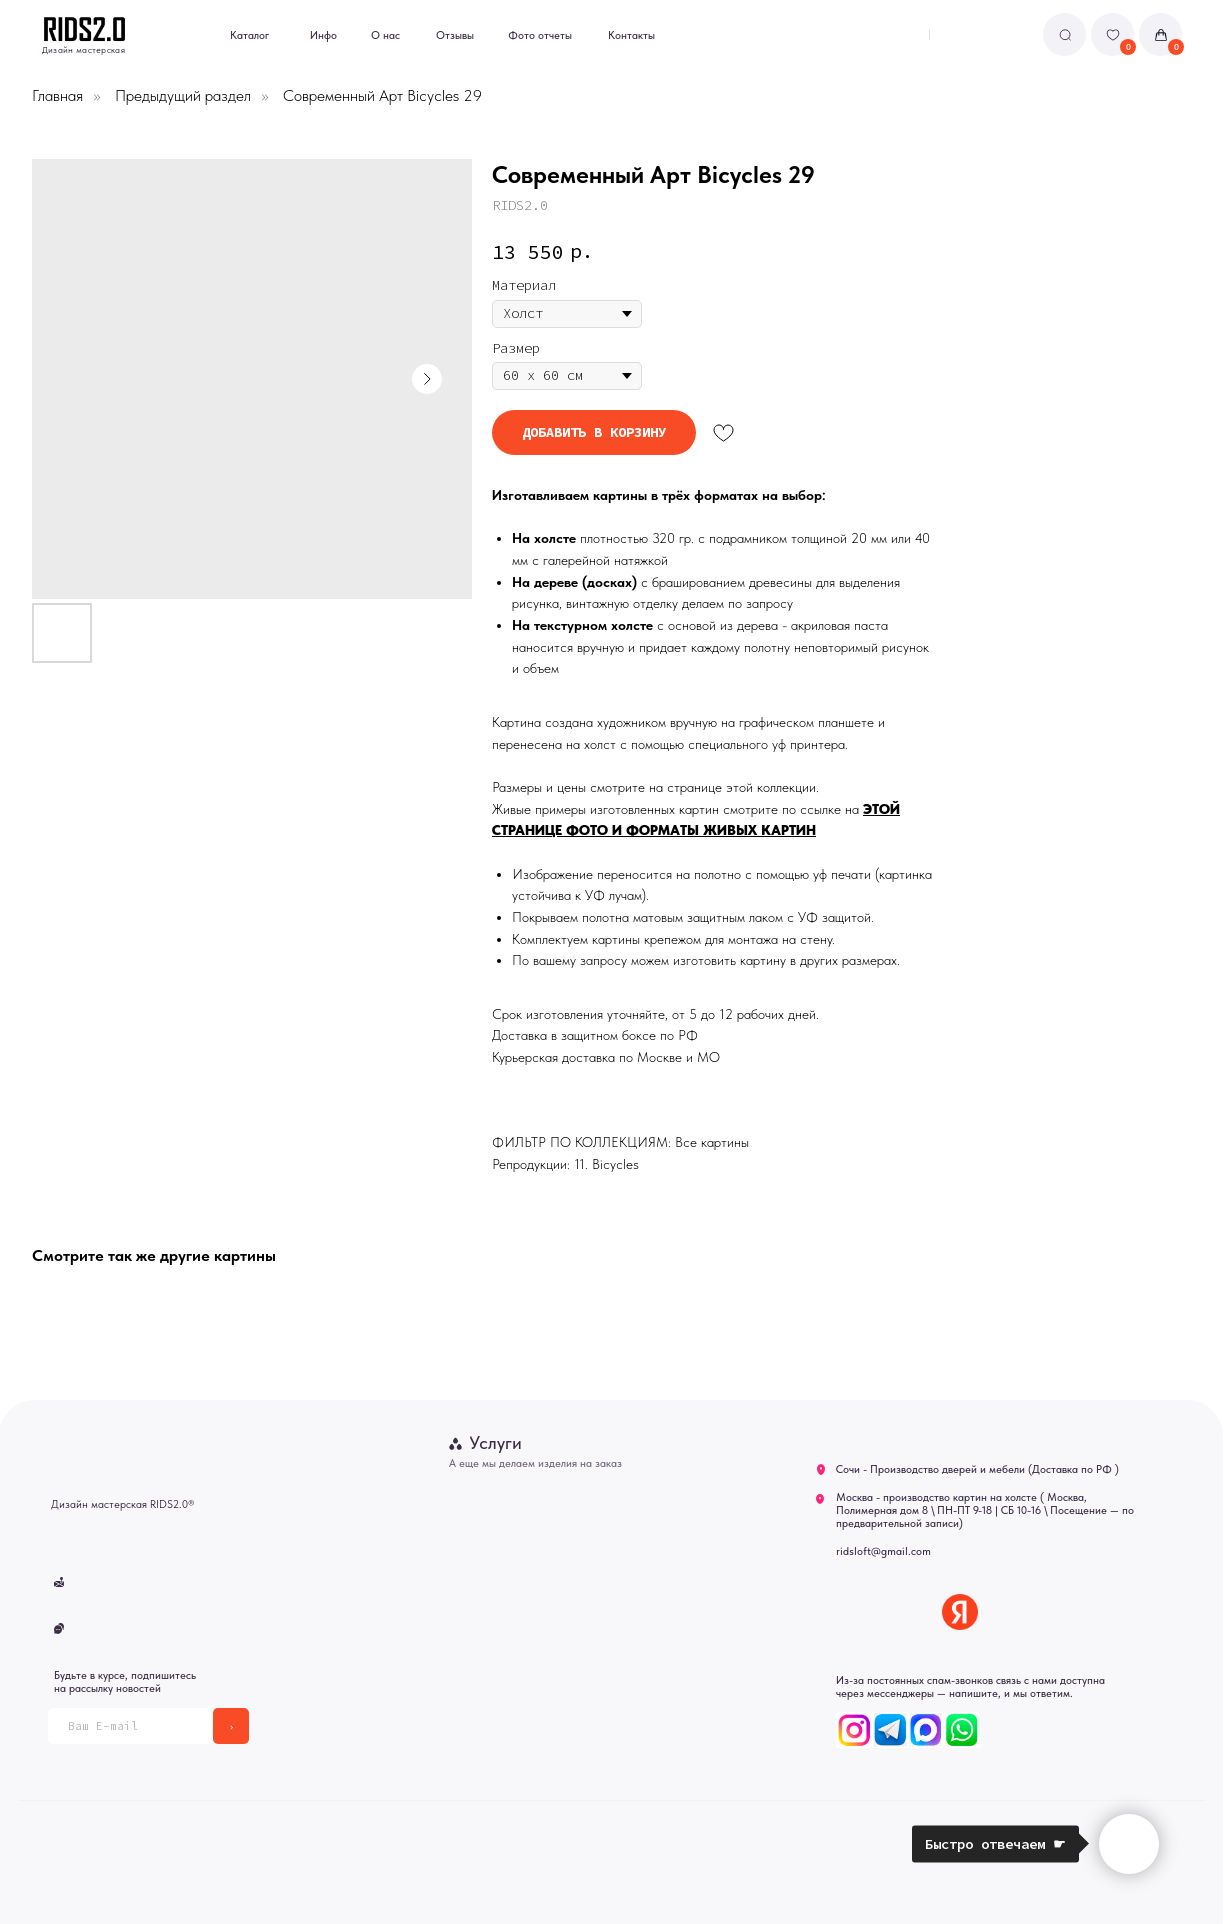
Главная (57, 95)
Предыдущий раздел (183, 95)
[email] (130, 1726)
